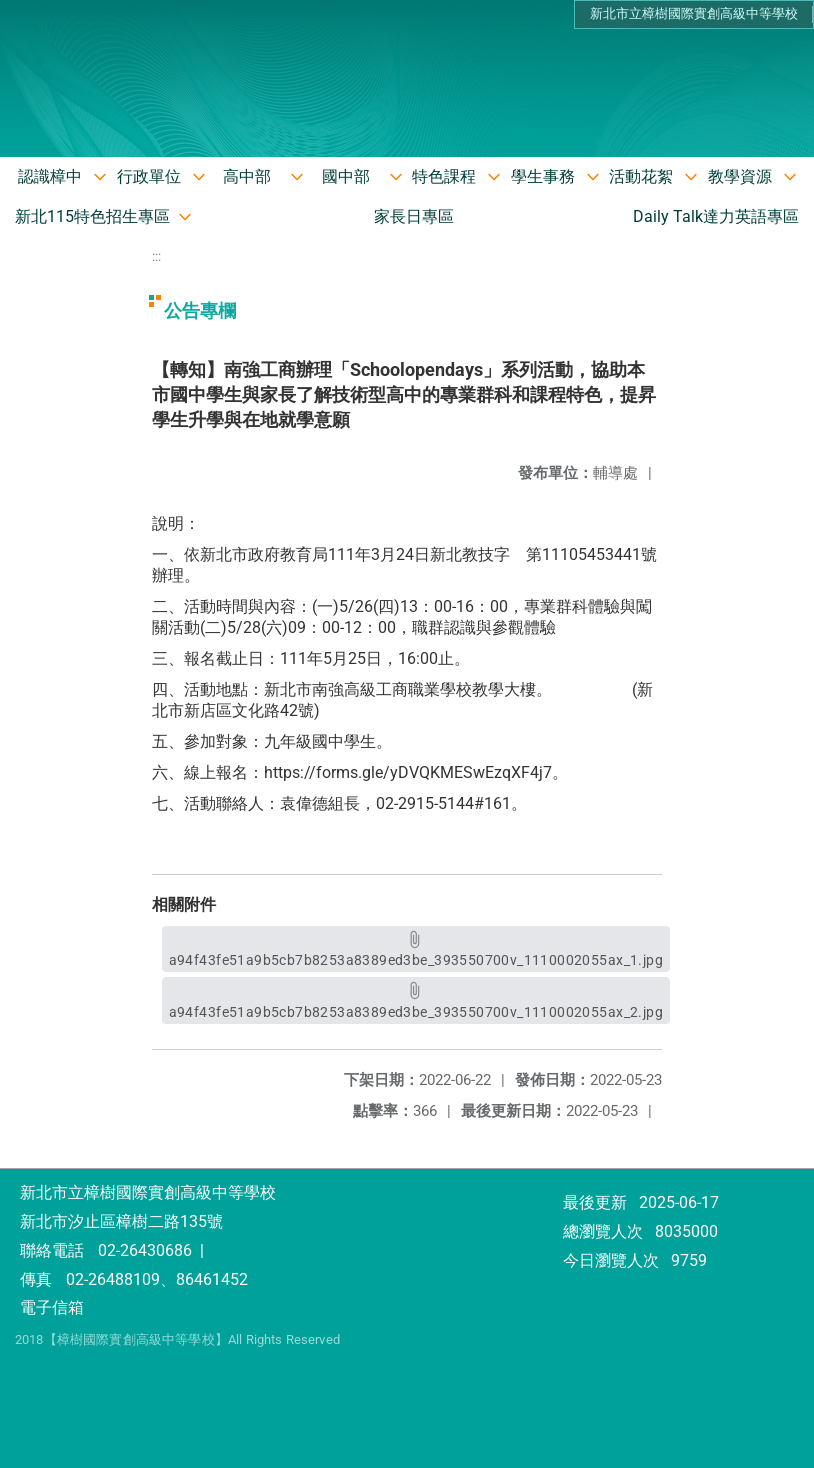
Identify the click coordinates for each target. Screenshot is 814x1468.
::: (156, 256)
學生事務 (543, 176)
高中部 (247, 176)
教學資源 (740, 176)
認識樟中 (50, 176)
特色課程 (444, 176)
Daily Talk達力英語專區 (716, 216)
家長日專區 (414, 216)
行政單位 (149, 176)
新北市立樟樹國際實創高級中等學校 (694, 13)
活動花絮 (641, 176)
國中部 (346, 176)
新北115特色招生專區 (92, 216)
